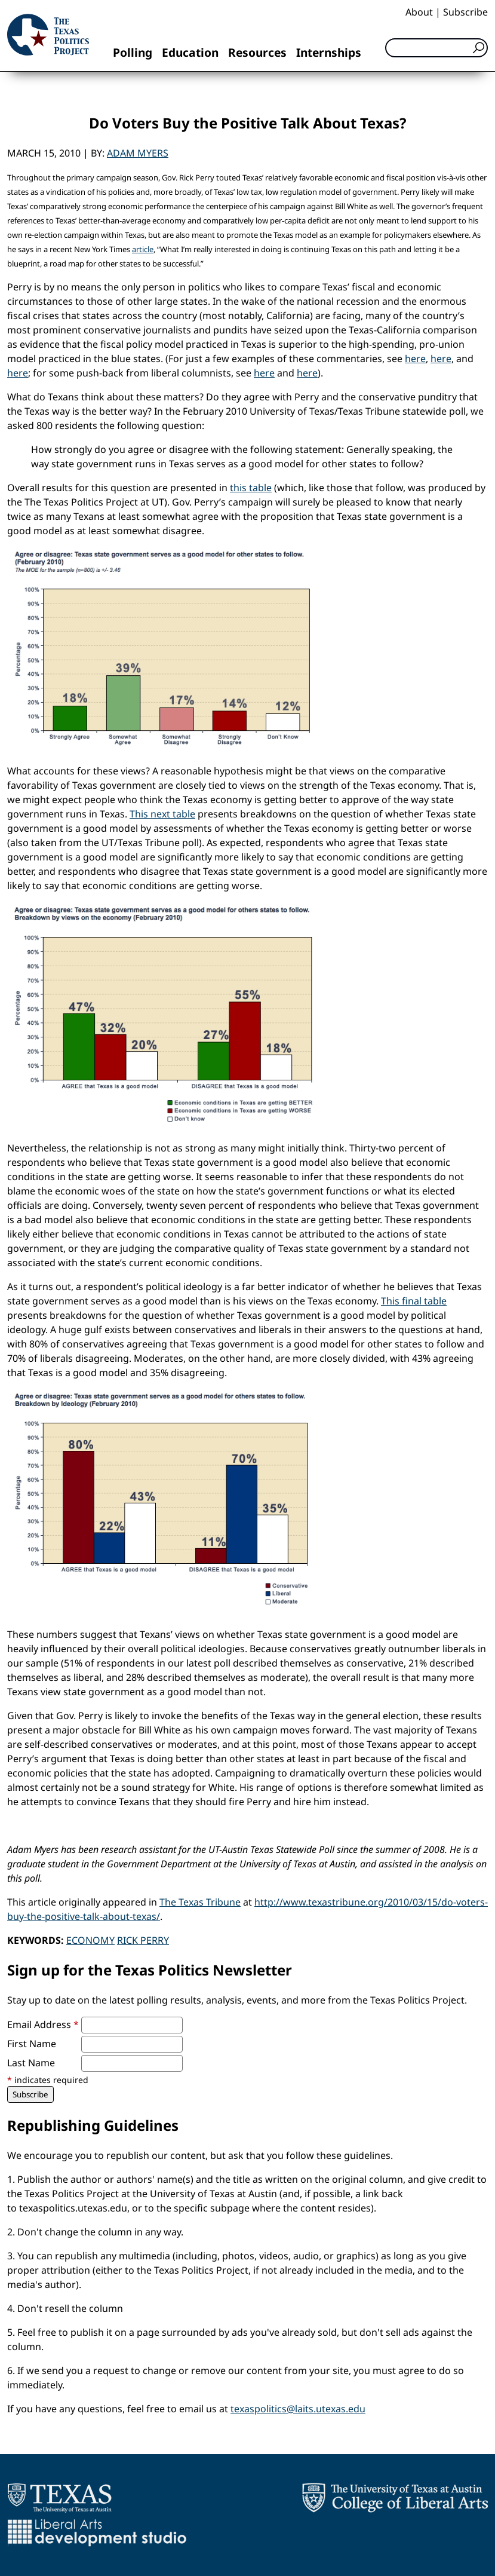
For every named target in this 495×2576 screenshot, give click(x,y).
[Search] (436, 47)
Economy (90, 1940)
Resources (257, 52)
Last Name (31, 2062)
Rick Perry (143, 1940)
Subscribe (465, 12)
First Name (31, 2043)
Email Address (43, 2024)
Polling (132, 52)
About (419, 12)
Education (190, 52)
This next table (162, 813)
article (142, 249)
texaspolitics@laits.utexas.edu (297, 2408)
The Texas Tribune (200, 1902)
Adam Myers (137, 153)
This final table (414, 1300)
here (415, 358)
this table (251, 487)
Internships (328, 52)
